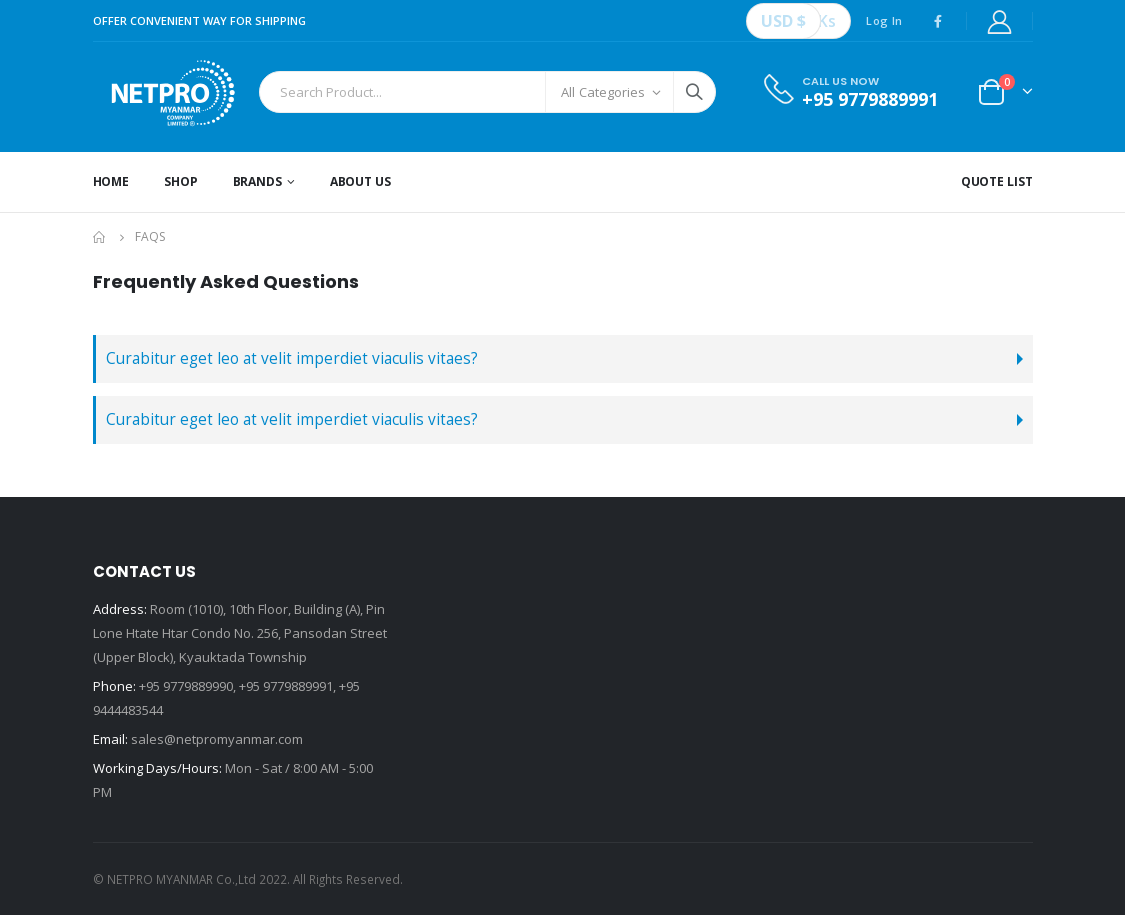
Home (111, 181)
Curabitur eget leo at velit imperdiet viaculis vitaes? (292, 358)
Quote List (997, 181)
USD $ (783, 21)
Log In (884, 20)
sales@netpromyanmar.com (217, 739)
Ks (827, 21)
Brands (257, 181)
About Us (360, 181)
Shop (181, 181)
